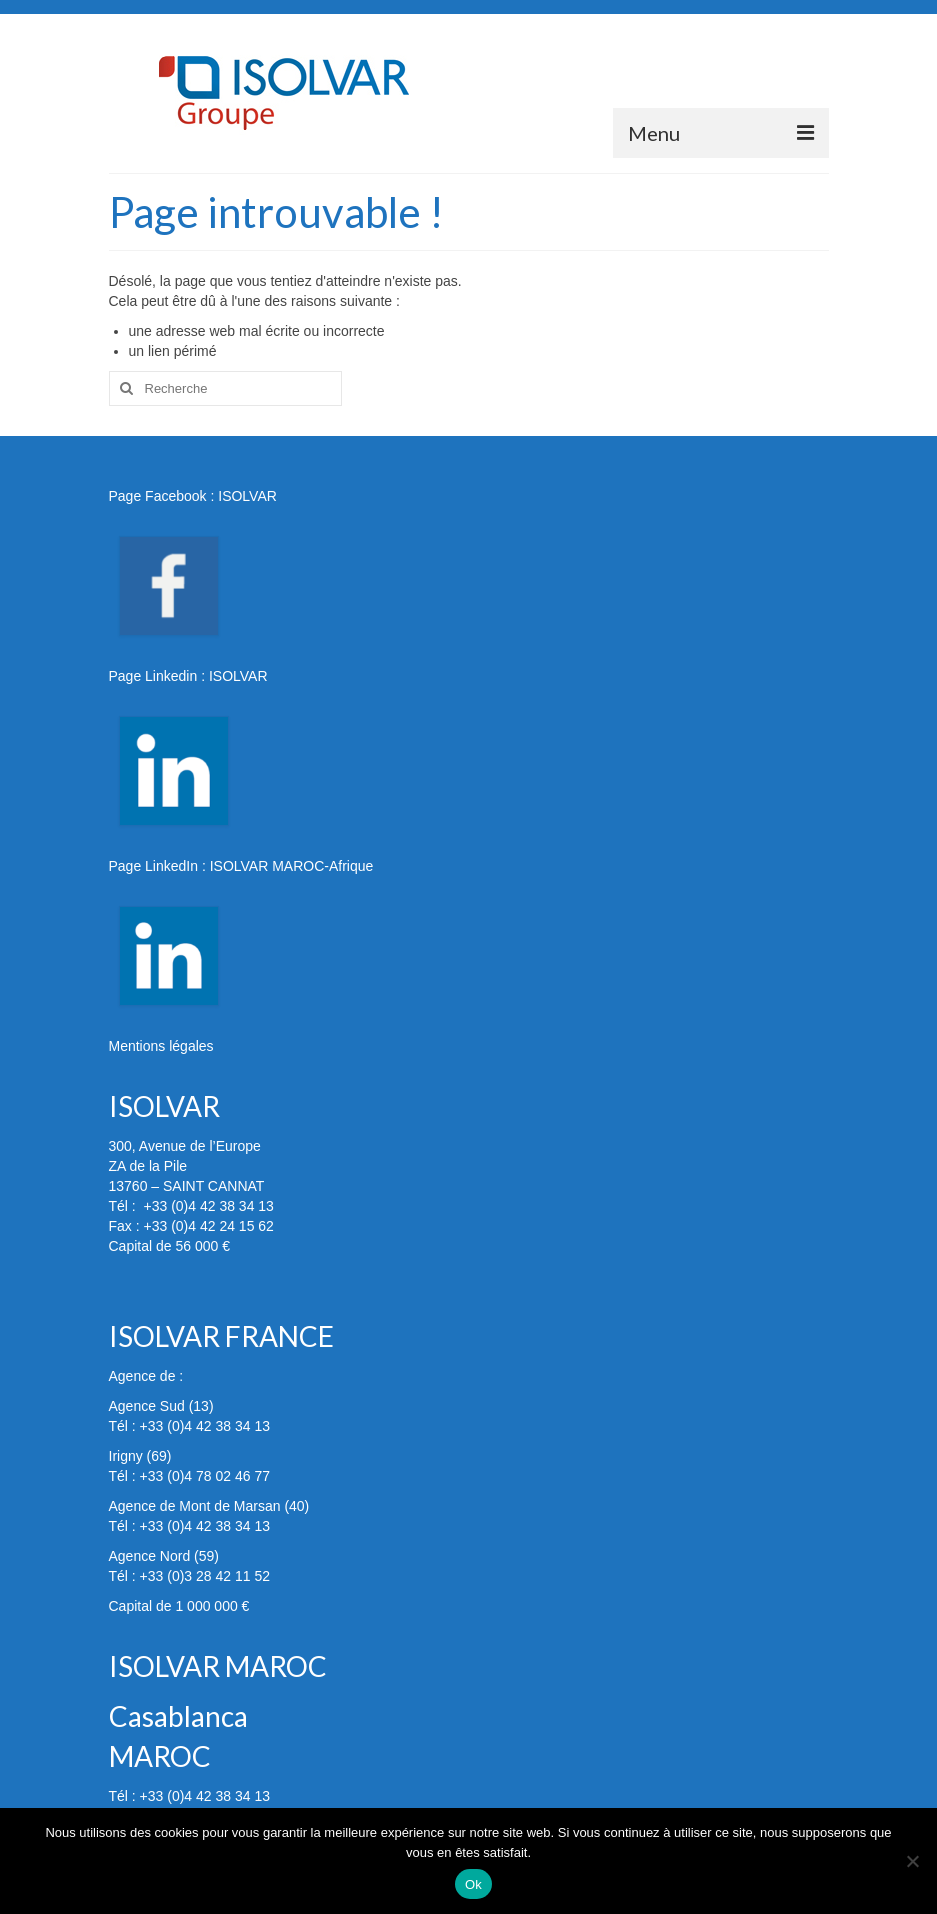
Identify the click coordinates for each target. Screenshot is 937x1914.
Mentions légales (161, 1046)
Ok (473, 1884)
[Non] (912, 1861)
